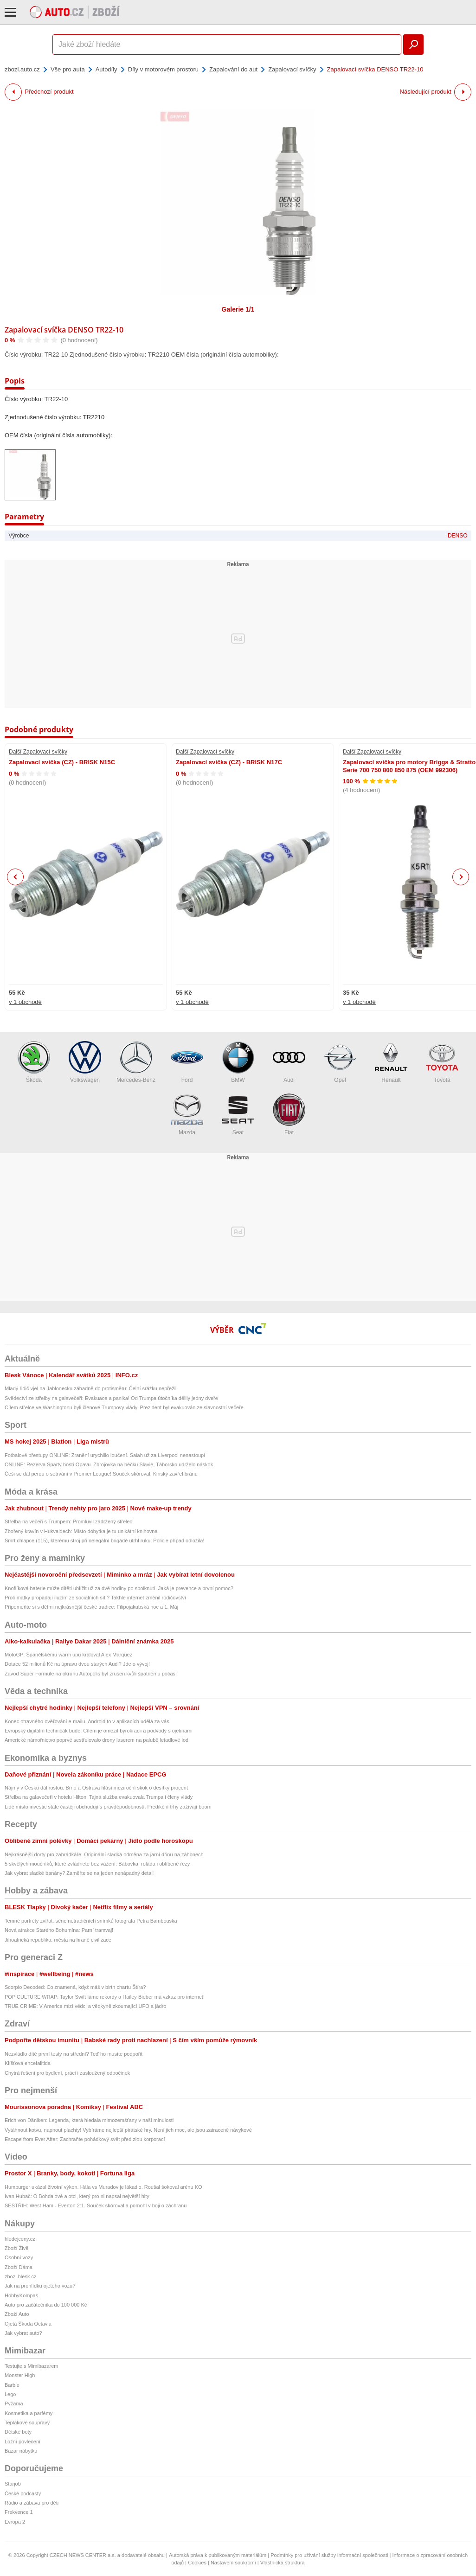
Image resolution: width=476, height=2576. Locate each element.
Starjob (13, 2484)
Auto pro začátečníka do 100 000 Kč (46, 2305)
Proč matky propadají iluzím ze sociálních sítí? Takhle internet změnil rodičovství (95, 1597)
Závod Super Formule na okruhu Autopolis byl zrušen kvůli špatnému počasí (91, 1673)
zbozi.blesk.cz (20, 2276)
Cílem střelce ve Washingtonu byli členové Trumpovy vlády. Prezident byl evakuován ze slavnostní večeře (124, 1407)
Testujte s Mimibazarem (31, 2366)
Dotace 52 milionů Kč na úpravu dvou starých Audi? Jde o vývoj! (77, 1664)
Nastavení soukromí (233, 2562)
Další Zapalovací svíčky (38, 751)
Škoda (34, 1062)
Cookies (197, 2562)
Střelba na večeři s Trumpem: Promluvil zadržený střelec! (69, 1521)
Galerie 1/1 (238, 309)
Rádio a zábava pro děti (31, 2503)
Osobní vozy (19, 2257)
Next (461, 877)
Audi (289, 1062)
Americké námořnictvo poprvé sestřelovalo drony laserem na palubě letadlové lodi (97, 1740)
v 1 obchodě (25, 1001)
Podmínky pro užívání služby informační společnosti (329, 2555)
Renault (391, 1062)
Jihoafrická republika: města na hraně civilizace (58, 1940)
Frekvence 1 (19, 2512)
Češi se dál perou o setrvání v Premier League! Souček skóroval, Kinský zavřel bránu (101, 1474)
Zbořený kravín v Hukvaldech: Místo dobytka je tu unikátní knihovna (81, 1531)
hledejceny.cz (20, 2239)
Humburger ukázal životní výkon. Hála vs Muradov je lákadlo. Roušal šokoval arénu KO (103, 2187)
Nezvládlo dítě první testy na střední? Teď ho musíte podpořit (73, 2054)
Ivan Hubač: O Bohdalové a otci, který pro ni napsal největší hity (77, 2196)
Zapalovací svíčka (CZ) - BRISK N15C (62, 762)
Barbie (12, 2385)
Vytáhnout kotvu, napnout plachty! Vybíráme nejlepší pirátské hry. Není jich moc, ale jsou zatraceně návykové (128, 2130)
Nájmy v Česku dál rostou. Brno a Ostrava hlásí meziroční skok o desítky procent (96, 1787)
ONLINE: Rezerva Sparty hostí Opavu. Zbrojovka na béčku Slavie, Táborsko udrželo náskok (109, 1464)
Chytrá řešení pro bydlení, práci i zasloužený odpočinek (67, 2073)
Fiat (289, 1114)
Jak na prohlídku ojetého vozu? (40, 2285)
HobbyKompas (21, 2295)
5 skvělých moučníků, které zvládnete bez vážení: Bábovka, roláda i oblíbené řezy (97, 1863)
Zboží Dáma (18, 2267)
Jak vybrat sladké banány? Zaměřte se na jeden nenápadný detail (79, 1873)
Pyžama (14, 2403)
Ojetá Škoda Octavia (28, 2324)
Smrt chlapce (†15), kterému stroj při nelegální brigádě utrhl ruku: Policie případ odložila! (104, 1540)
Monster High (20, 2375)
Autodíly (106, 69)
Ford (187, 1062)
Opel (340, 1062)
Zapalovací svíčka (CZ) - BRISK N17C (229, 762)
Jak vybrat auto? (23, 2333)
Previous (15, 877)
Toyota (442, 1062)
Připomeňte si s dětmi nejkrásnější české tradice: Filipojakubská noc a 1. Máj (91, 1607)
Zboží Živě (16, 2248)
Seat (238, 1114)
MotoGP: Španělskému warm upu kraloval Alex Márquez (68, 1654)
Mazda (187, 1114)
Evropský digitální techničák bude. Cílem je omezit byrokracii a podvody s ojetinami (99, 1730)
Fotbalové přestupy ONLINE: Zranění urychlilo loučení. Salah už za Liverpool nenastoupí (105, 1455)
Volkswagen (85, 1062)
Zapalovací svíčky (292, 69)
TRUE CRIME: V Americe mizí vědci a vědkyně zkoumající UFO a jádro (85, 2006)
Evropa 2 (15, 2522)
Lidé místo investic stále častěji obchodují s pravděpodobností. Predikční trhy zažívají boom (108, 1806)
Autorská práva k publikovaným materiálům (217, 2555)
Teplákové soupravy (27, 2422)
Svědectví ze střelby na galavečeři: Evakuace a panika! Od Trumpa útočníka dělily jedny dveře (111, 1398)
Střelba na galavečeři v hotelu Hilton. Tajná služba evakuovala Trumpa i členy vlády (99, 1797)
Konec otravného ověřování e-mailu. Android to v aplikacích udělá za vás (87, 1721)
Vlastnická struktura (282, 2562)
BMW (238, 1062)
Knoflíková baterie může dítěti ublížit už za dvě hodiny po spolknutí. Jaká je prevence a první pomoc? (119, 1588)
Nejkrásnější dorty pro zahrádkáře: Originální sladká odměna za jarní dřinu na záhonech (104, 1854)
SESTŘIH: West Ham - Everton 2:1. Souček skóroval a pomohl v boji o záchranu (96, 2205)
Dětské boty (18, 2432)
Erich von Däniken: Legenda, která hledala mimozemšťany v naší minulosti (89, 2120)
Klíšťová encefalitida (28, 2063)
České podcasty (23, 2493)
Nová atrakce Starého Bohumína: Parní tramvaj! (59, 1930)
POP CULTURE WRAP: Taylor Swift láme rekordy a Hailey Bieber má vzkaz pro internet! (105, 1997)
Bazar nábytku (21, 2451)
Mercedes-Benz (135, 1062)
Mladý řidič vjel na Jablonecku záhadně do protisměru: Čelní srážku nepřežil (91, 1388)
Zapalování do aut (233, 69)
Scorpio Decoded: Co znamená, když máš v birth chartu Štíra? (75, 1987)
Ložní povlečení (22, 2441)
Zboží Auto (17, 2314)
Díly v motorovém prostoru (163, 69)
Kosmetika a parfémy (28, 2413)
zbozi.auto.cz (22, 69)
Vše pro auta (68, 69)
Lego (10, 2394)
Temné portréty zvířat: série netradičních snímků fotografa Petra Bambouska (91, 1921)
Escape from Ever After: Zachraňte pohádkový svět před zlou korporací (85, 2139)
